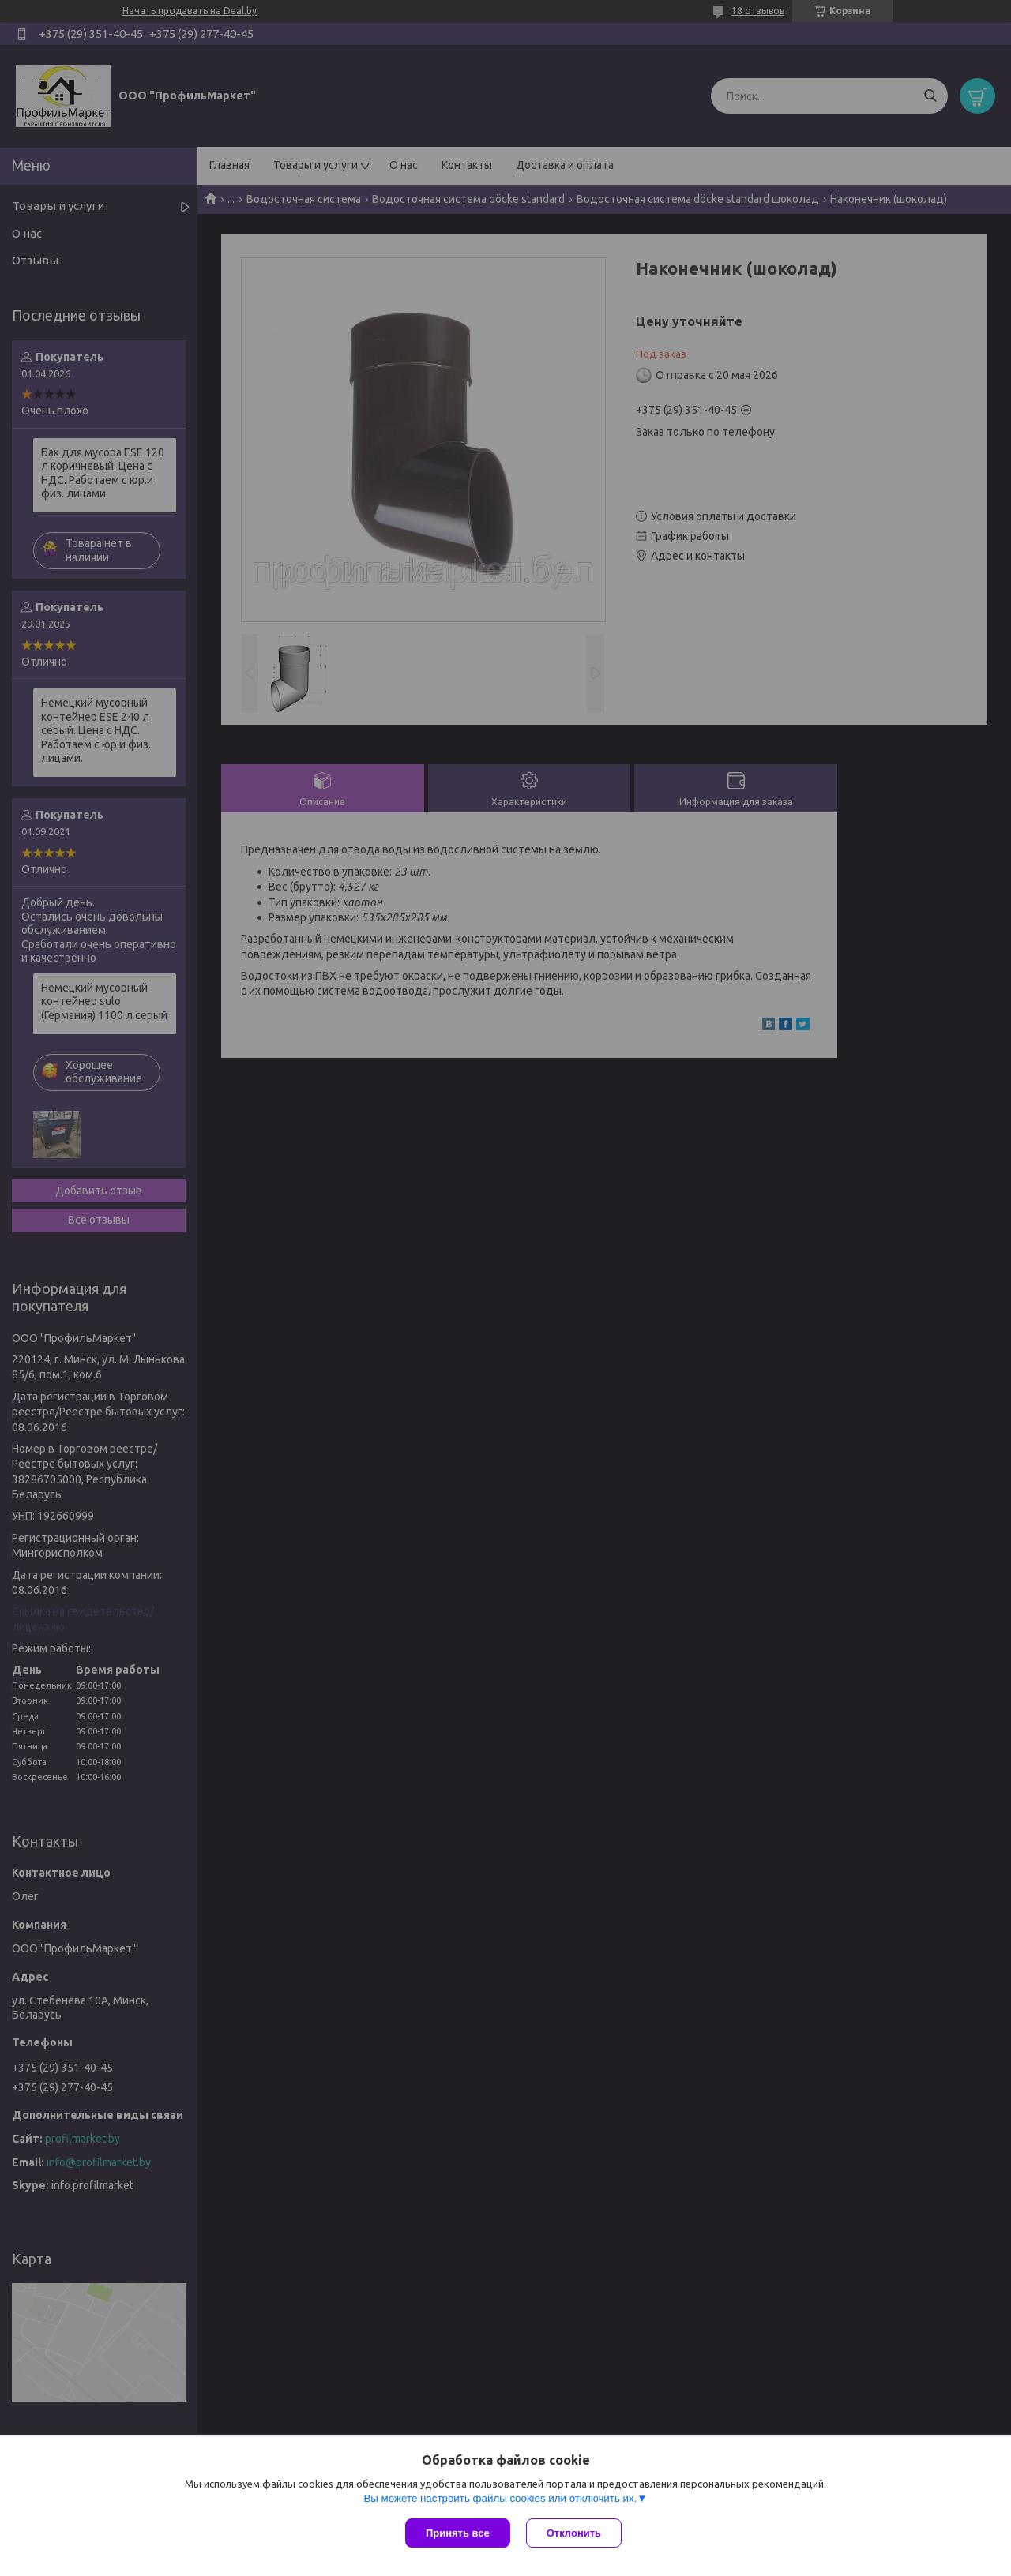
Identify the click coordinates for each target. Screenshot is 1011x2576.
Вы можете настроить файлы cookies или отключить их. (500, 2498)
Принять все (458, 2533)
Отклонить (574, 2533)
